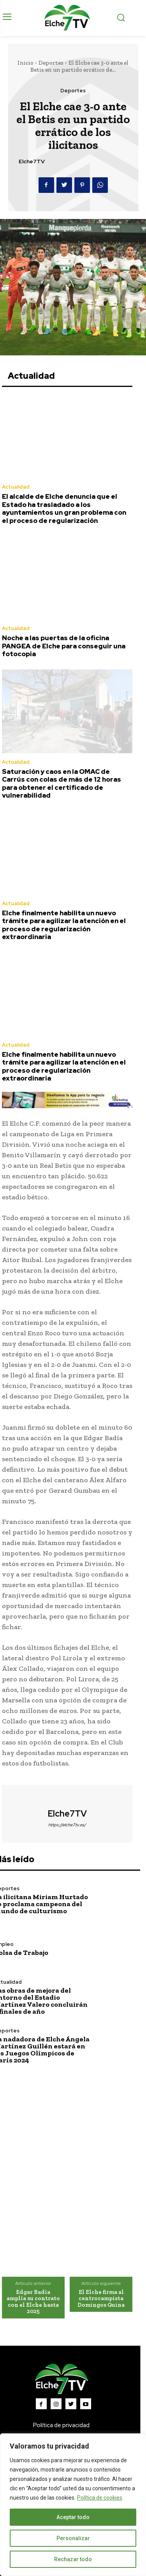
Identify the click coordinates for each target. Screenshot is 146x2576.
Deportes (51, 62)
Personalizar (73, 2538)
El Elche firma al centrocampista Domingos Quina (101, 2298)
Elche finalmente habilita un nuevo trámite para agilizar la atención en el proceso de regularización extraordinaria (64, 925)
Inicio (25, 62)
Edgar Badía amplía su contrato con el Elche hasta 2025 (33, 2301)
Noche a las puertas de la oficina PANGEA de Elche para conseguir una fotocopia (63, 646)
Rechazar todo (73, 2559)
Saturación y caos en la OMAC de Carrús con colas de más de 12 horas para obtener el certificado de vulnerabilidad (61, 783)
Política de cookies (99, 2498)
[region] (73, 2504)
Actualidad (16, 486)
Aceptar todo (73, 2517)
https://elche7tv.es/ (67, 1824)
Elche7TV (32, 161)
